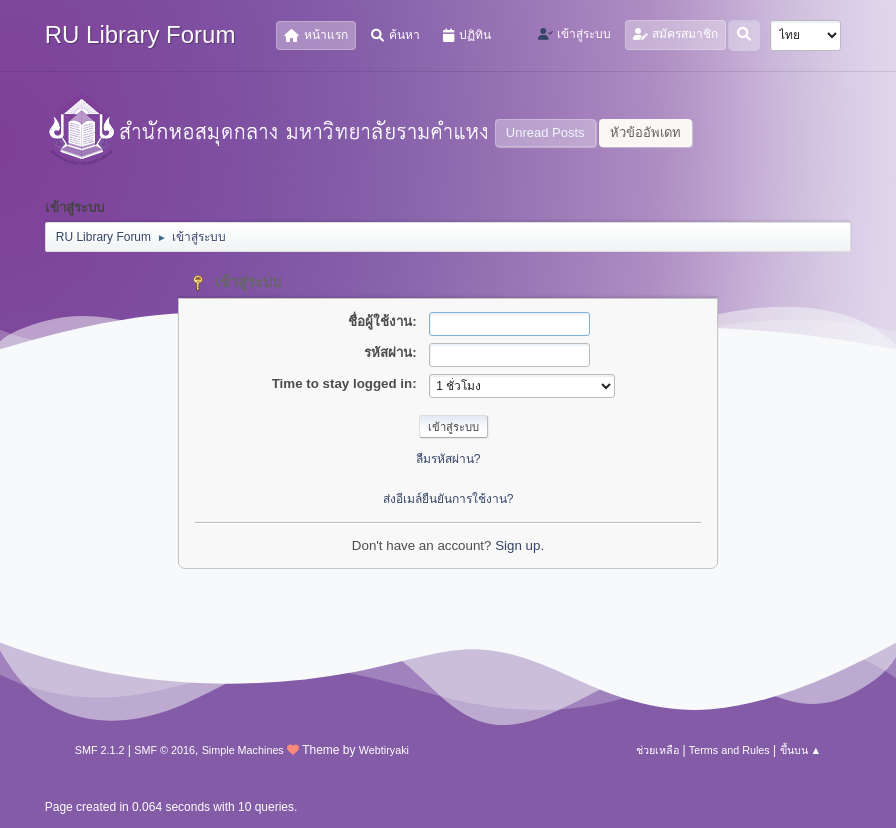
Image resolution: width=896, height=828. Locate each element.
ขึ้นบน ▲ (801, 750)
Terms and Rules (729, 750)
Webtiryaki (384, 750)
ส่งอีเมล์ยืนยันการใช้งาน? (448, 499)
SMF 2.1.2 (100, 750)
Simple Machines (243, 750)
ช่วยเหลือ (657, 750)
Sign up (517, 545)
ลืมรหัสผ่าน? (448, 459)
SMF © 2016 (164, 750)
